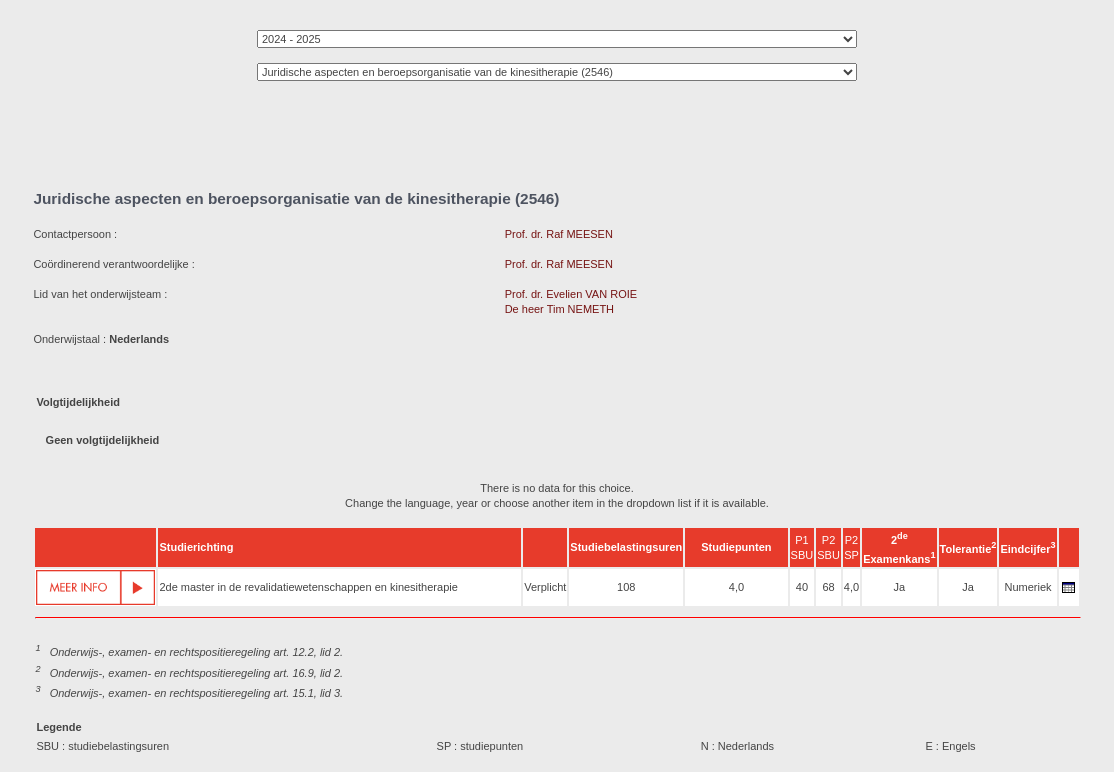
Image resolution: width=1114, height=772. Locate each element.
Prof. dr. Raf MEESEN (559, 234)
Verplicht (545, 587)
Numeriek (1027, 587)
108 (626, 587)
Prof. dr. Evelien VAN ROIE (571, 294)
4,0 (736, 587)
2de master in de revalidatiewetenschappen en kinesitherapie (308, 587)
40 (802, 587)
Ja (900, 587)
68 (828, 587)
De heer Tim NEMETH (559, 309)
